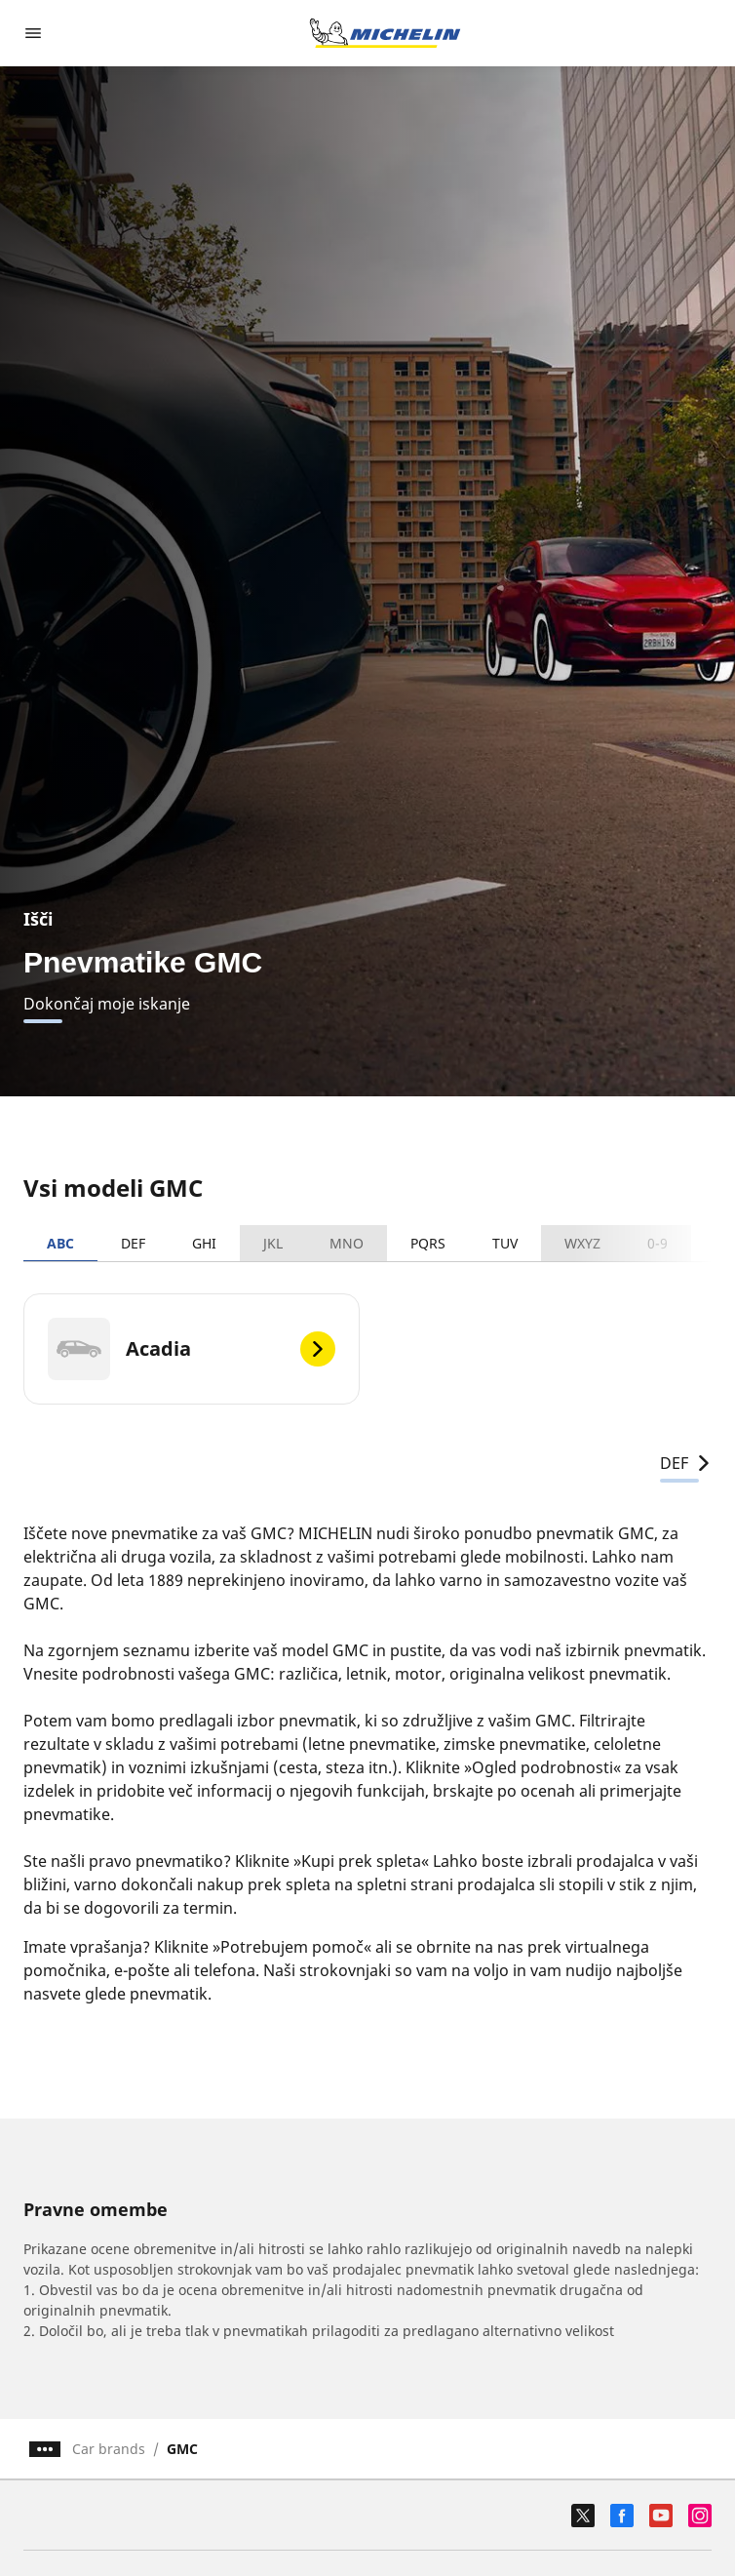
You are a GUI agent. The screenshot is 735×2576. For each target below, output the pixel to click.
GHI (204, 1243)
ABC (60, 1243)
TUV (505, 1243)
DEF (133, 1243)
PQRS (427, 1243)
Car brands (108, 2448)
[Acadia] (191, 1349)
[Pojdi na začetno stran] (385, 33)
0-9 (657, 1243)
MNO (346, 1243)
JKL (273, 1243)
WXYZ (582, 1243)
